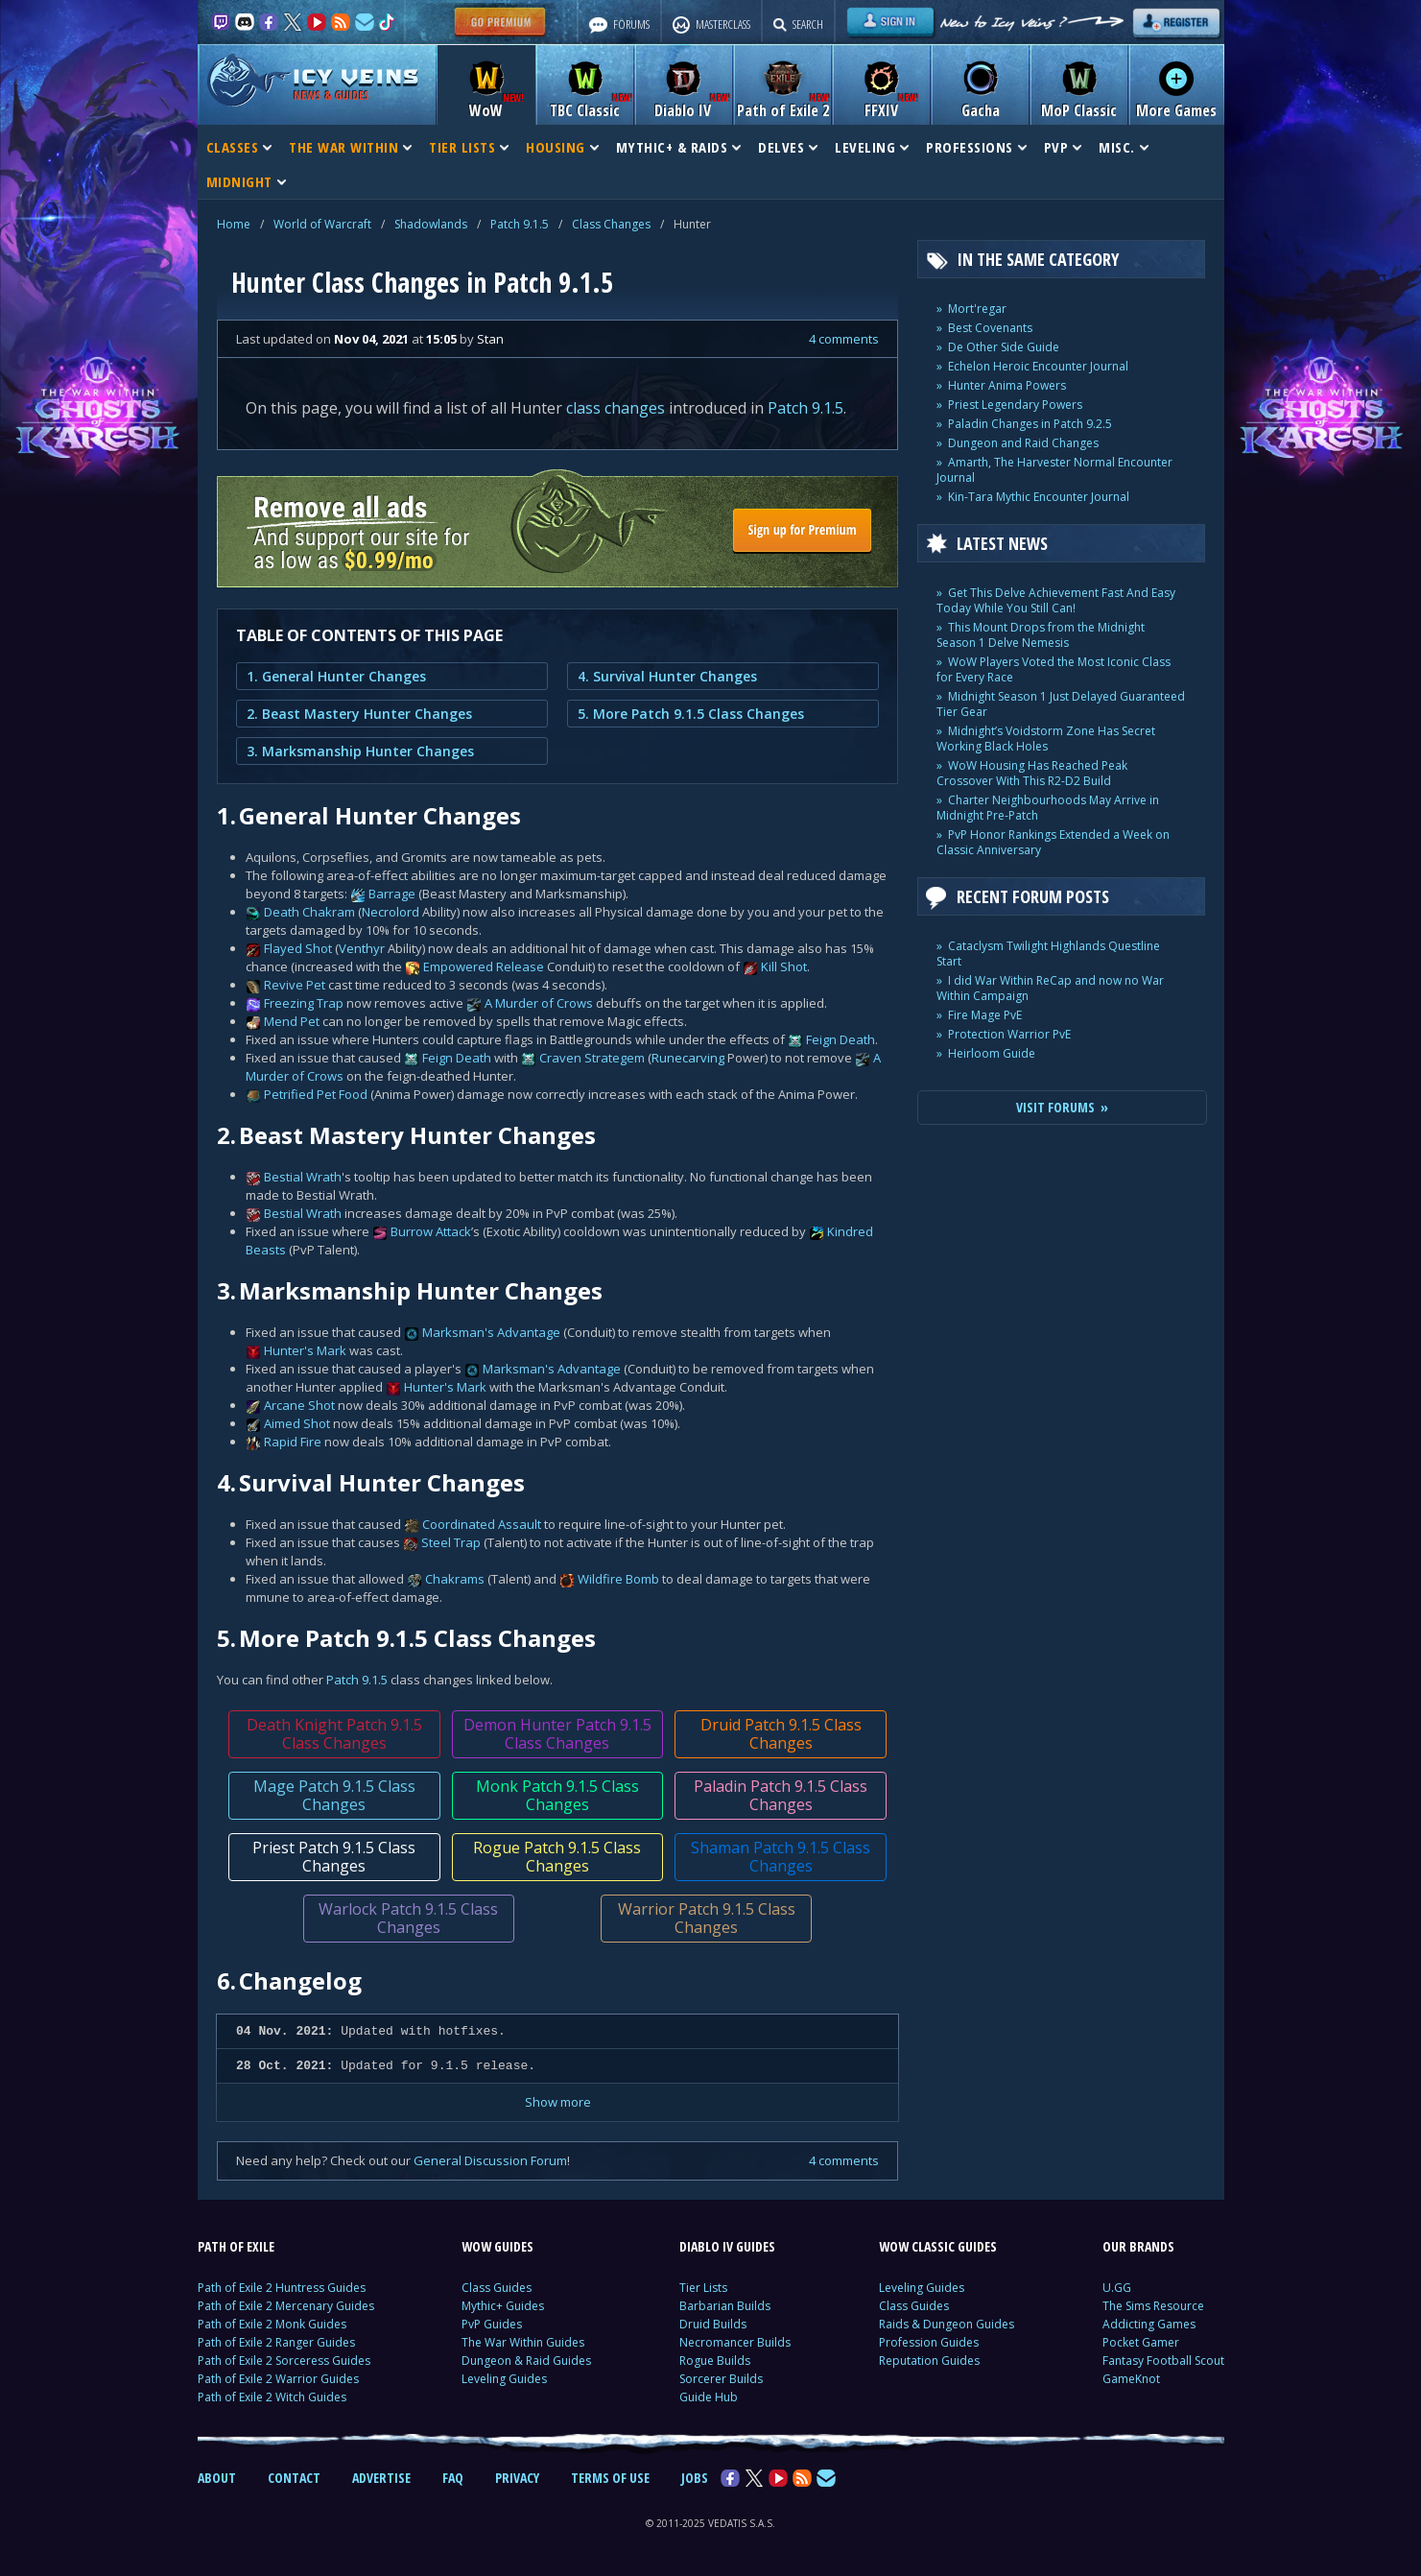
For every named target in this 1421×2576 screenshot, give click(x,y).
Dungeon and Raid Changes (1023, 443)
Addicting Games (1149, 2324)
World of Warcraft (322, 224)
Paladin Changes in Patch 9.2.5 (1030, 424)
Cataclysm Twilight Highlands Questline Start (1048, 953)
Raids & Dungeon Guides (946, 2324)
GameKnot (1131, 2379)
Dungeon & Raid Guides (526, 2360)
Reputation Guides (929, 2360)
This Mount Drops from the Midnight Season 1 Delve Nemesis (1040, 635)
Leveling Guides (504, 2379)
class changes (615, 407)
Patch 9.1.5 (519, 224)
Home (233, 224)
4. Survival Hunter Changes (667, 676)
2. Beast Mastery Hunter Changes (359, 713)
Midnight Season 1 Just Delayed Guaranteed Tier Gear (1060, 704)
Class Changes (611, 224)
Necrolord (390, 911)
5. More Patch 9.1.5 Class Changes (691, 713)
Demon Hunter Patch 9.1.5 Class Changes (556, 1733)
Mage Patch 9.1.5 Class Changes (333, 1795)
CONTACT (294, 2478)
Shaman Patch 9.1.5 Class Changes (780, 1856)
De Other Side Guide (1003, 347)
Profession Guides (929, 2342)
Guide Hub (708, 2397)
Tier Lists (703, 2287)
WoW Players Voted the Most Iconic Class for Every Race (1053, 669)
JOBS (694, 2478)
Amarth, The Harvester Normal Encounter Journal (1054, 470)
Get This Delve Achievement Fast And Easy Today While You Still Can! (1055, 600)
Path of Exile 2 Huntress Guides (282, 2287)
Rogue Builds (714, 2360)
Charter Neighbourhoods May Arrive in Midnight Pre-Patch (1047, 807)
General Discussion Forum (490, 2160)
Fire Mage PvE (985, 1015)
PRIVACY (517, 2478)
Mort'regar (977, 308)
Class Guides (497, 2287)
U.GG (1116, 2287)
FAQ (452, 2478)
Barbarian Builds (724, 2306)
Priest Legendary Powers (1015, 404)
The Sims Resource (1153, 2306)
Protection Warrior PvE (1009, 1034)
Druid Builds (712, 2324)
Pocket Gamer (1140, 2342)
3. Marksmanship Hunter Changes (360, 751)
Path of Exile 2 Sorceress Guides (284, 2360)
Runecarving (687, 1057)
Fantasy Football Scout (1163, 2360)
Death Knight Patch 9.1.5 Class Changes (333, 1733)
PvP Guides (492, 2324)
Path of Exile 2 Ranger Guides (276, 2342)
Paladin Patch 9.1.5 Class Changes (780, 1795)
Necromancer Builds (735, 2342)
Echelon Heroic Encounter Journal (1038, 366)
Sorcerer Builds (721, 2379)
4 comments (844, 338)
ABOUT (217, 2478)
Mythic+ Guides (503, 2306)
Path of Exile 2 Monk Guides (272, 2324)
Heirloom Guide (991, 1053)
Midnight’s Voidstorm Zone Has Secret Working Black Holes (1045, 738)
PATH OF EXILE (236, 2246)
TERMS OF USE (610, 2478)
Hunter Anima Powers (1007, 385)
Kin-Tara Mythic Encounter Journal (1038, 497)
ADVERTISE (381, 2478)
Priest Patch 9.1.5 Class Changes (333, 1856)
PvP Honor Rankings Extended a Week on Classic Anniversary (1053, 842)
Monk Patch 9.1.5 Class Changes (556, 1795)
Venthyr (362, 948)
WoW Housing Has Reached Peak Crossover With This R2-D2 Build (1031, 773)
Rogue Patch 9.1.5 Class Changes (557, 1856)
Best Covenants (990, 328)
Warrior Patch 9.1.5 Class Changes (705, 1918)
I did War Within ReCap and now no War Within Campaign (1050, 988)
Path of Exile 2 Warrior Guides (278, 2379)
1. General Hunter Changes (336, 676)
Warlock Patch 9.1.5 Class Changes (408, 1918)
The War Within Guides (523, 2342)
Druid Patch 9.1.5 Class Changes (780, 1733)
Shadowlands (430, 224)
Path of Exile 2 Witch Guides (272, 2397)
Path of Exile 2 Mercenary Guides (286, 2306)
